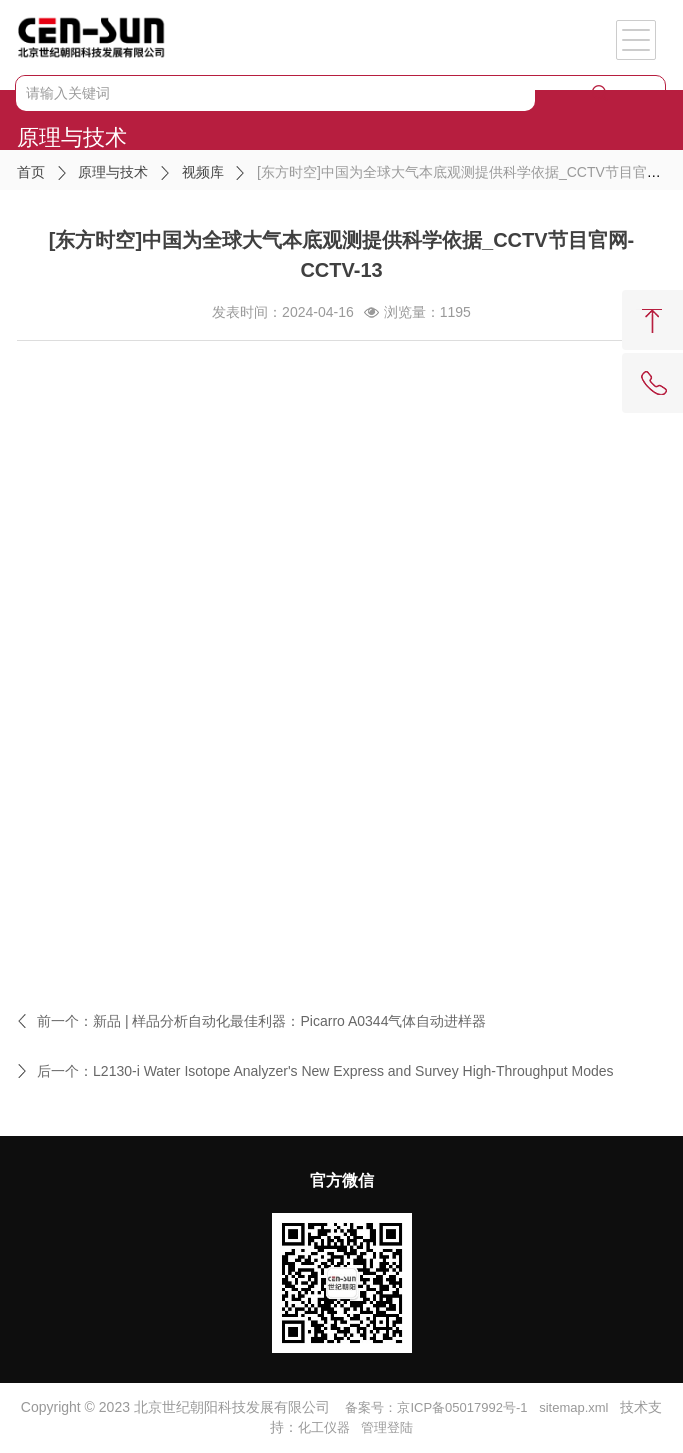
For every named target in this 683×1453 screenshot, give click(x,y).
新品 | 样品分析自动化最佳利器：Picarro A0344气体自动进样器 (289, 1021)
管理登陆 (387, 1427)
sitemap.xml (573, 1407)
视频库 (203, 172)
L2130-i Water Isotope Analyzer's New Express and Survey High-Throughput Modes (353, 1071)
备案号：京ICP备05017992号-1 (436, 1407)
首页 (31, 172)
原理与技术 (113, 172)
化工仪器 (324, 1427)
